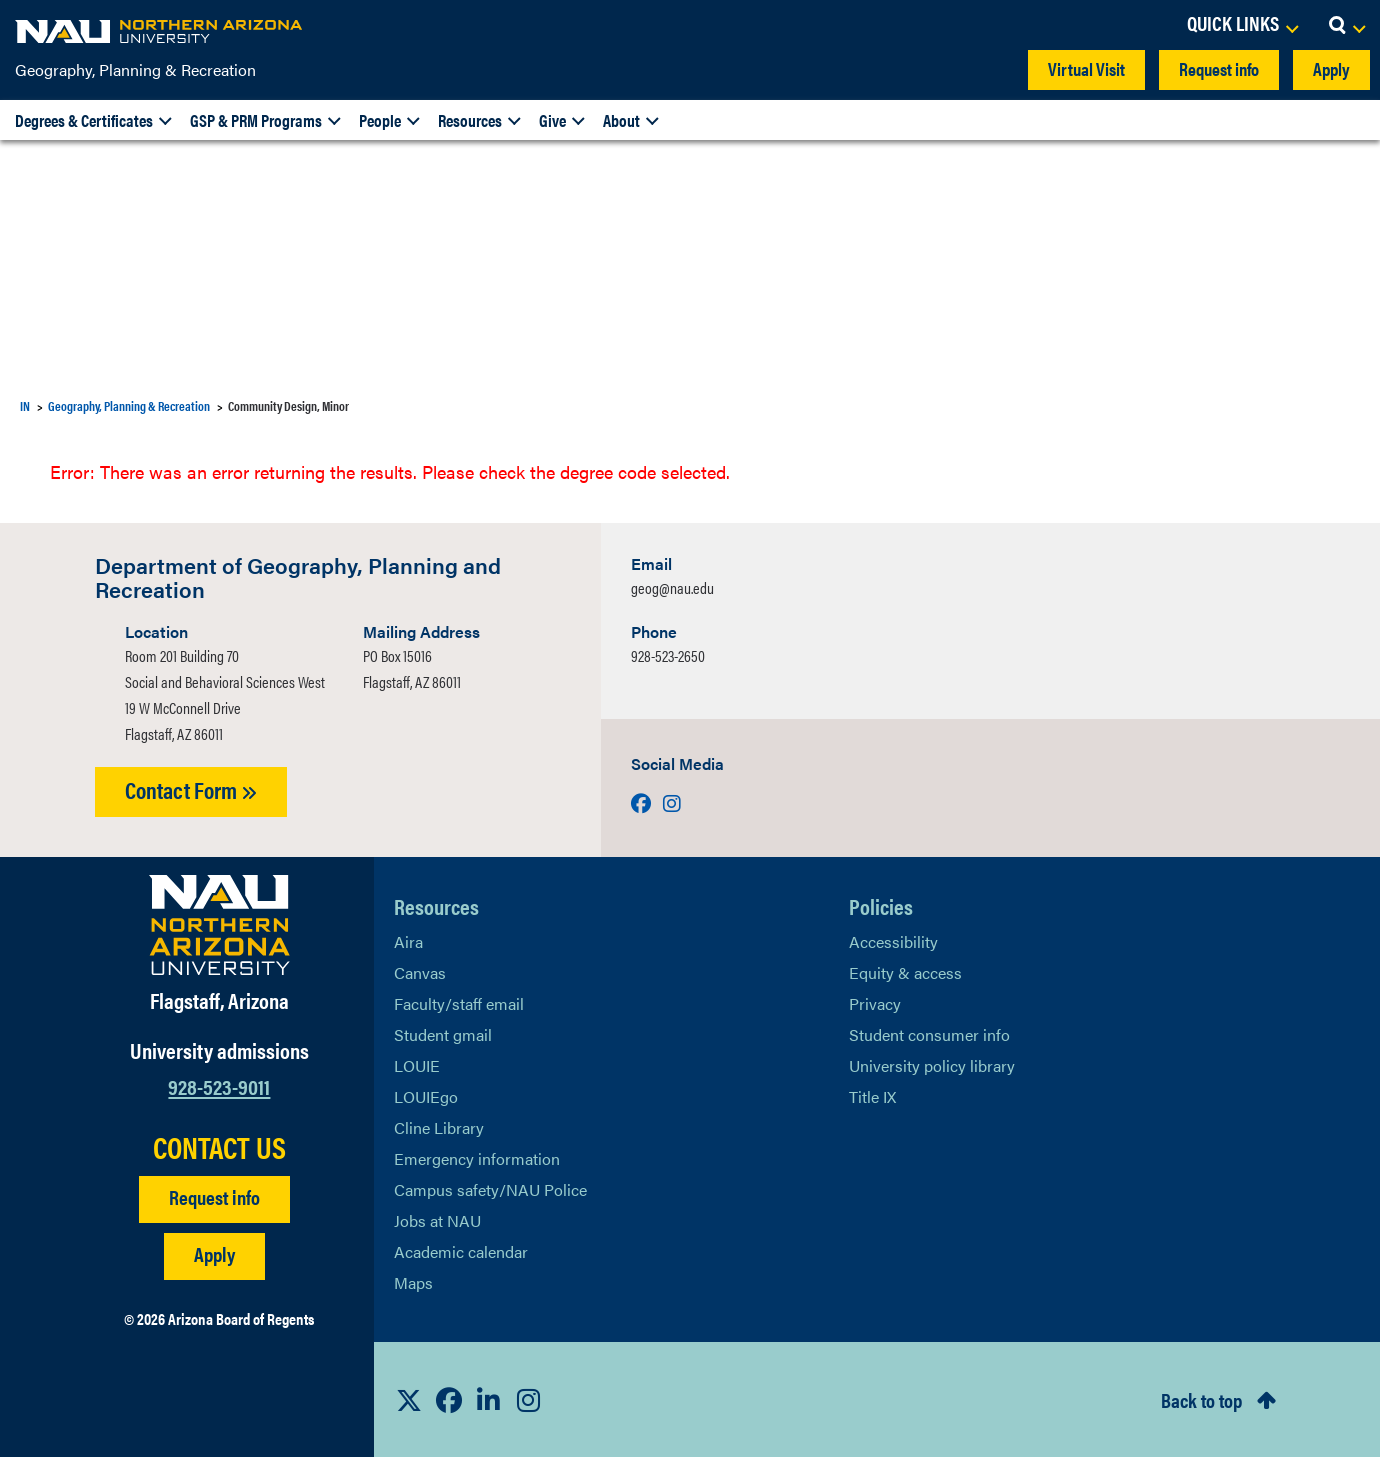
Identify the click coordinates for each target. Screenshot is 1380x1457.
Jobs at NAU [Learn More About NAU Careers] (437, 1220)
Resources (470, 120)
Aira (408, 941)
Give (552, 120)
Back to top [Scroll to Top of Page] (1201, 1399)
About (621, 120)
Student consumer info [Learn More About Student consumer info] (929, 1034)
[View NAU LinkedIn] (489, 1400)
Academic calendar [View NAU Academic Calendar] (461, 1251)
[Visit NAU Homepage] (219, 925)
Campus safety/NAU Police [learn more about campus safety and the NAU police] (490, 1189)
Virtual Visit (1086, 68)
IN (25, 405)
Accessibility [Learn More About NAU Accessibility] (893, 941)
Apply (1331, 68)
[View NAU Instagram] (529, 1400)
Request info (1219, 68)
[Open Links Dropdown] (1242, 25)
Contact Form (191, 789)
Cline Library (439, 1127)
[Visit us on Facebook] (643, 802)
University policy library (932, 1065)
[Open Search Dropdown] (1346, 25)
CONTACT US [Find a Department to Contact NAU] (219, 1147)
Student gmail (443, 1034)
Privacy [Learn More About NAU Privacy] (875, 1003)
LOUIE (417, 1065)
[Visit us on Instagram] (672, 802)
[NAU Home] (160, 30)
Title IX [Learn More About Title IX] (872, 1096)
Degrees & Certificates (84, 120)
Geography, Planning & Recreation (135, 69)
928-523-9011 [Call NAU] (219, 1085)
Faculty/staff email (459, 1003)
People (380, 120)
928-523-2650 (668, 655)
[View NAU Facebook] (449, 1400)
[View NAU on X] (409, 1400)
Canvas (420, 972)
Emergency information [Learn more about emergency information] (477, 1158)
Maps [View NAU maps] (413, 1282)
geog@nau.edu (672, 587)
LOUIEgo (426, 1096)
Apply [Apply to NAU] (214, 1253)
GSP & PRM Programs (256, 120)
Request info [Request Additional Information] (214, 1196)
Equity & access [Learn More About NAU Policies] (905, 972)
